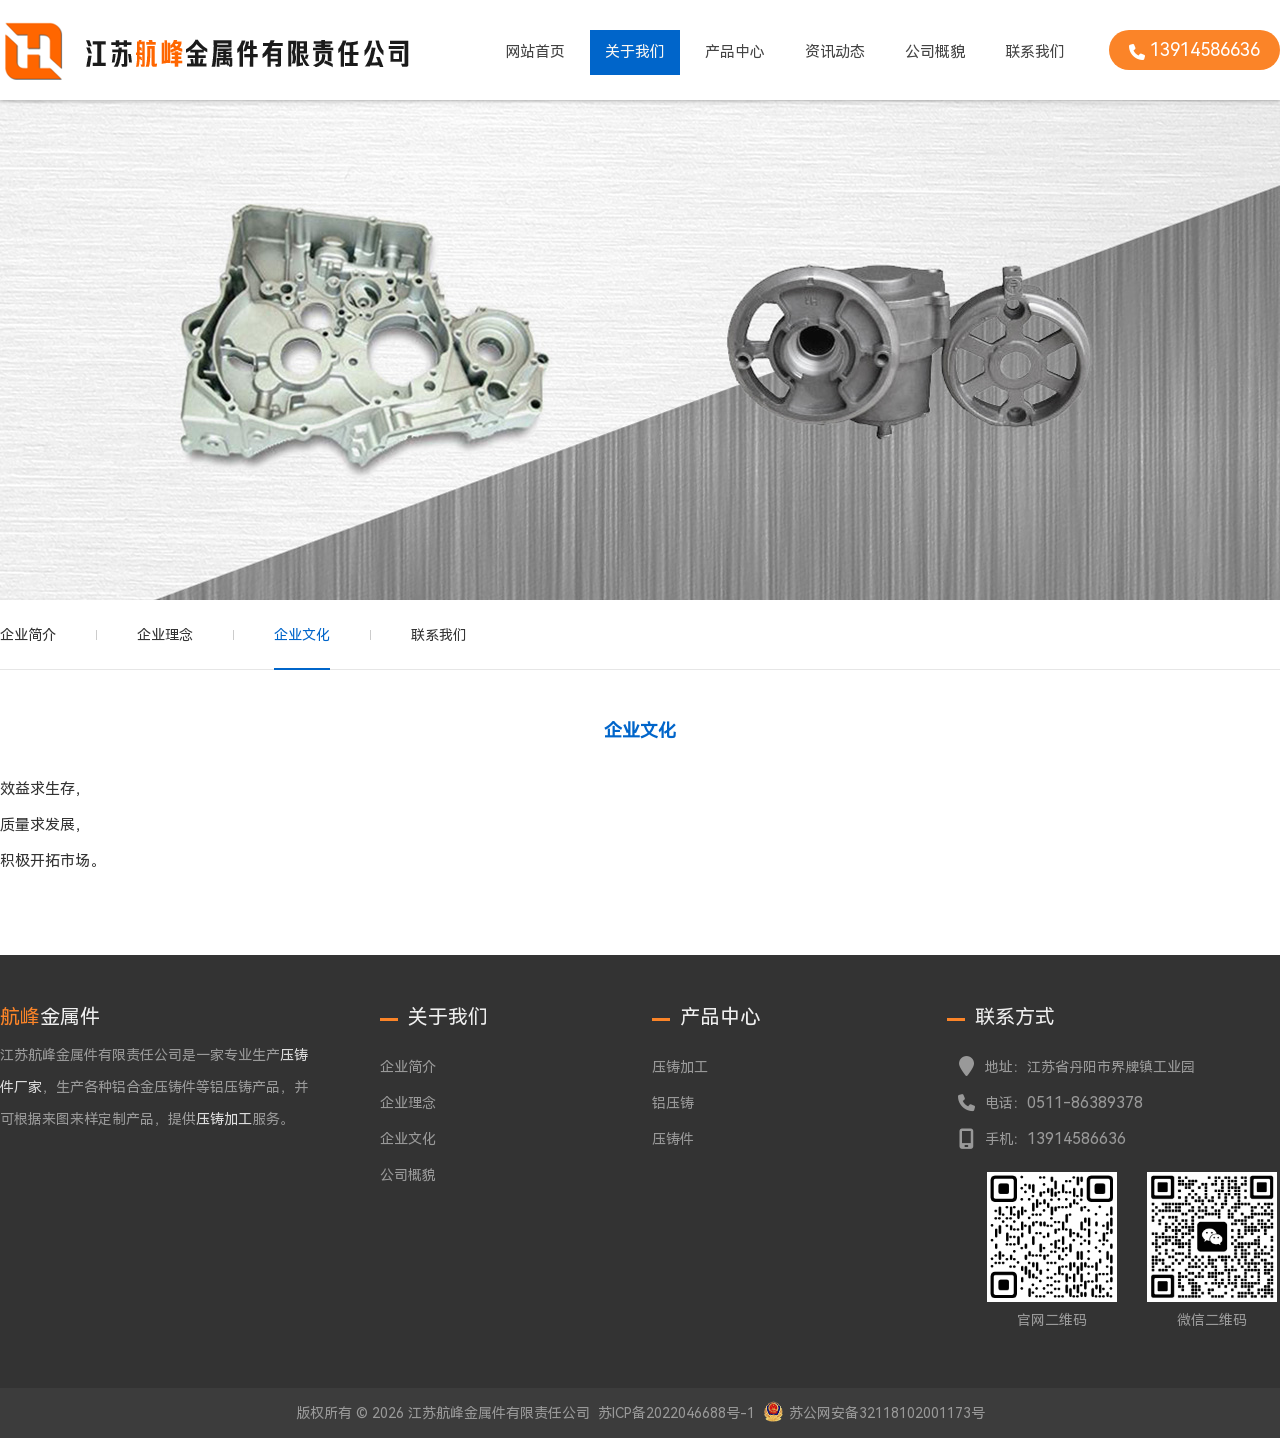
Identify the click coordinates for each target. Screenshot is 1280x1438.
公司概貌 (935, 52)
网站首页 (535, 52)
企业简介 (28, 635)
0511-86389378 (1085, 1102)
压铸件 (673, 1139)
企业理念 (165, 635)
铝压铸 (673, 1103)
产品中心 (735, 52)
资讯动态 (835, 52)
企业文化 (302, 635)
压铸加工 (680, 1067)
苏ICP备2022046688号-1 (676, 1413)
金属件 (50, 1017)
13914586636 (1076, 1138)
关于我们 (635, 52)
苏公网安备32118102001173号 (887, 1413)
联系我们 (1035, 52)
